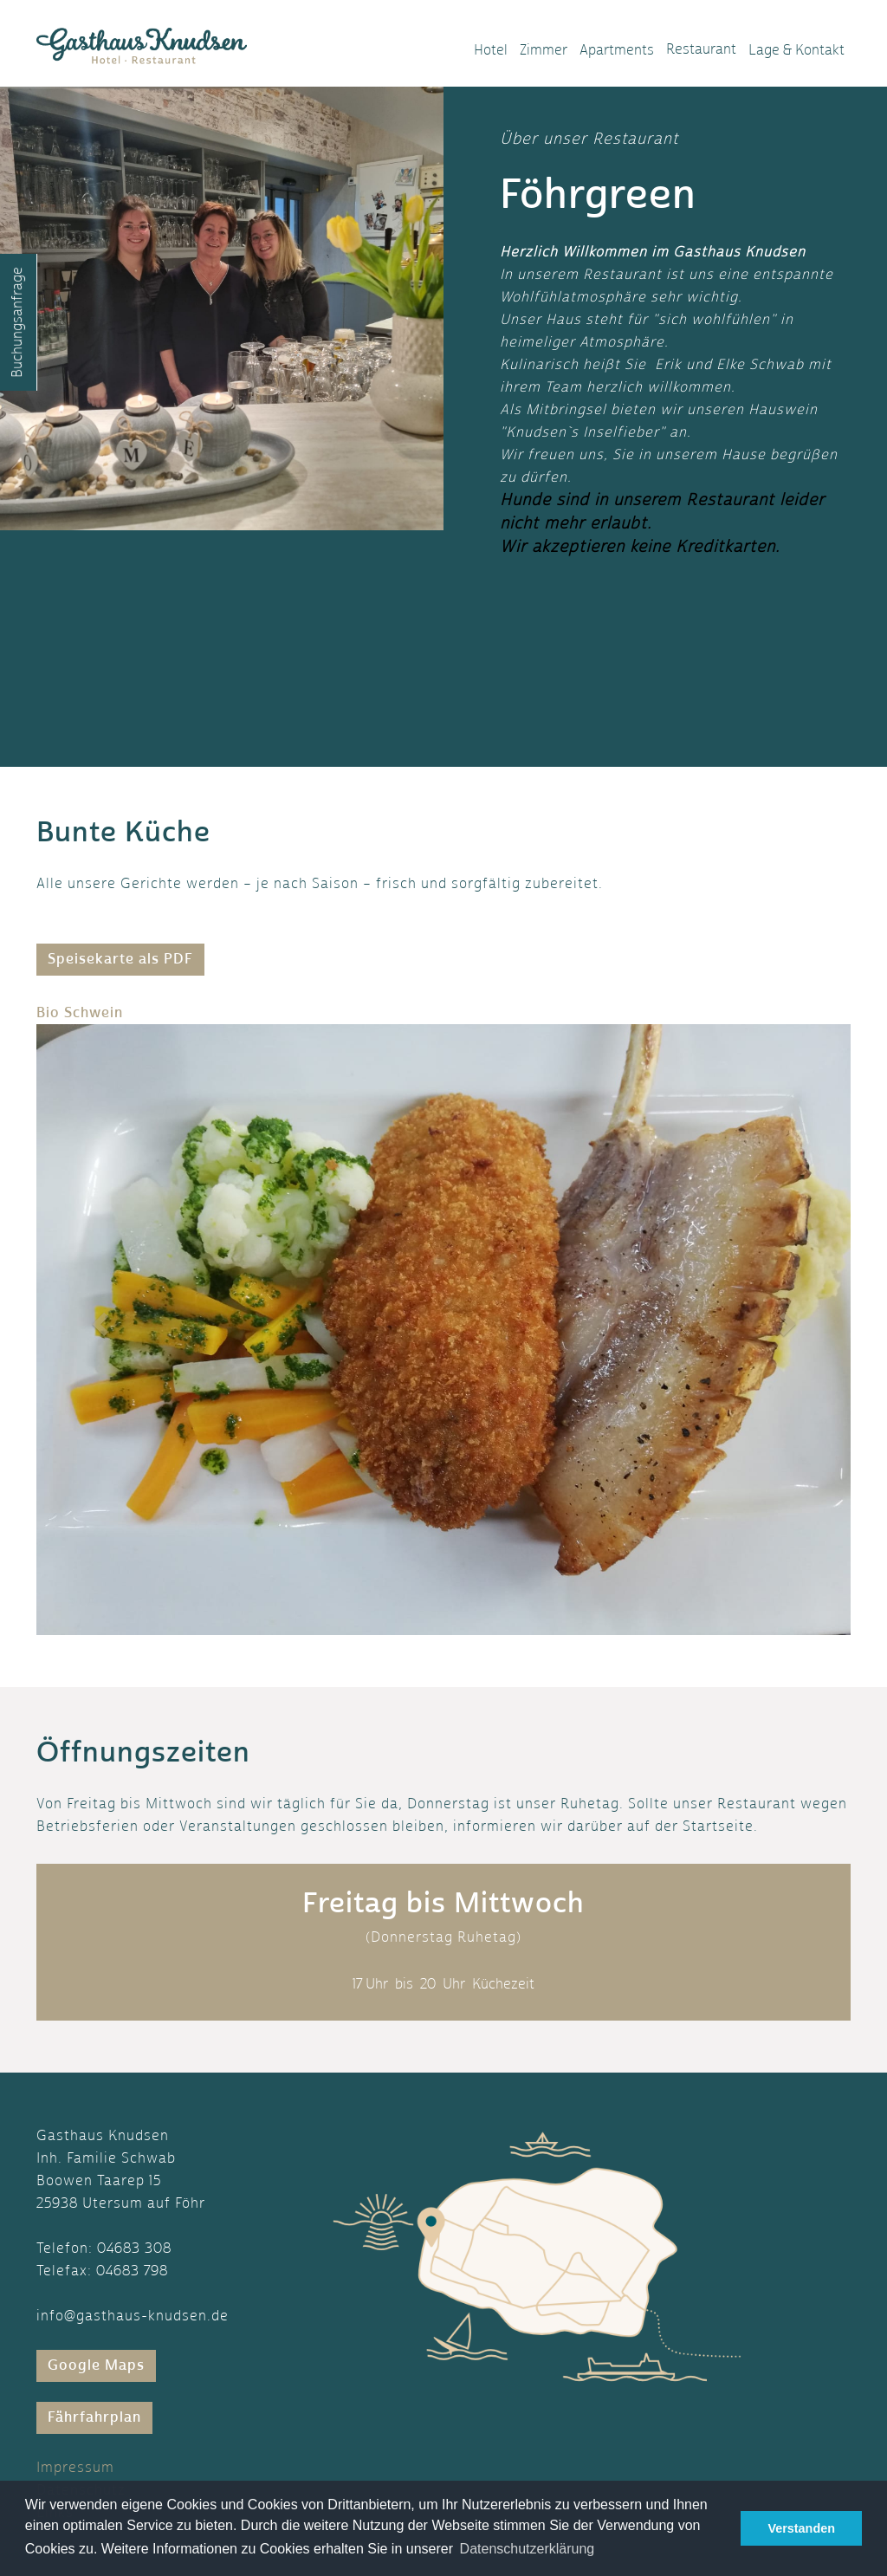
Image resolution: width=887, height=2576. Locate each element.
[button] (97, 1318)
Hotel (491, 50)
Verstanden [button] (801, 2528)
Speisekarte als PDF (120, 959)
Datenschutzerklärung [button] (527, 2548)
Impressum (75, 2467)
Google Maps (96, 2365)
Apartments (616, 50)
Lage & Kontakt (796, 50)
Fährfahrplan (94, 2417)
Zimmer (543, 50)
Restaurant (701, 49)
